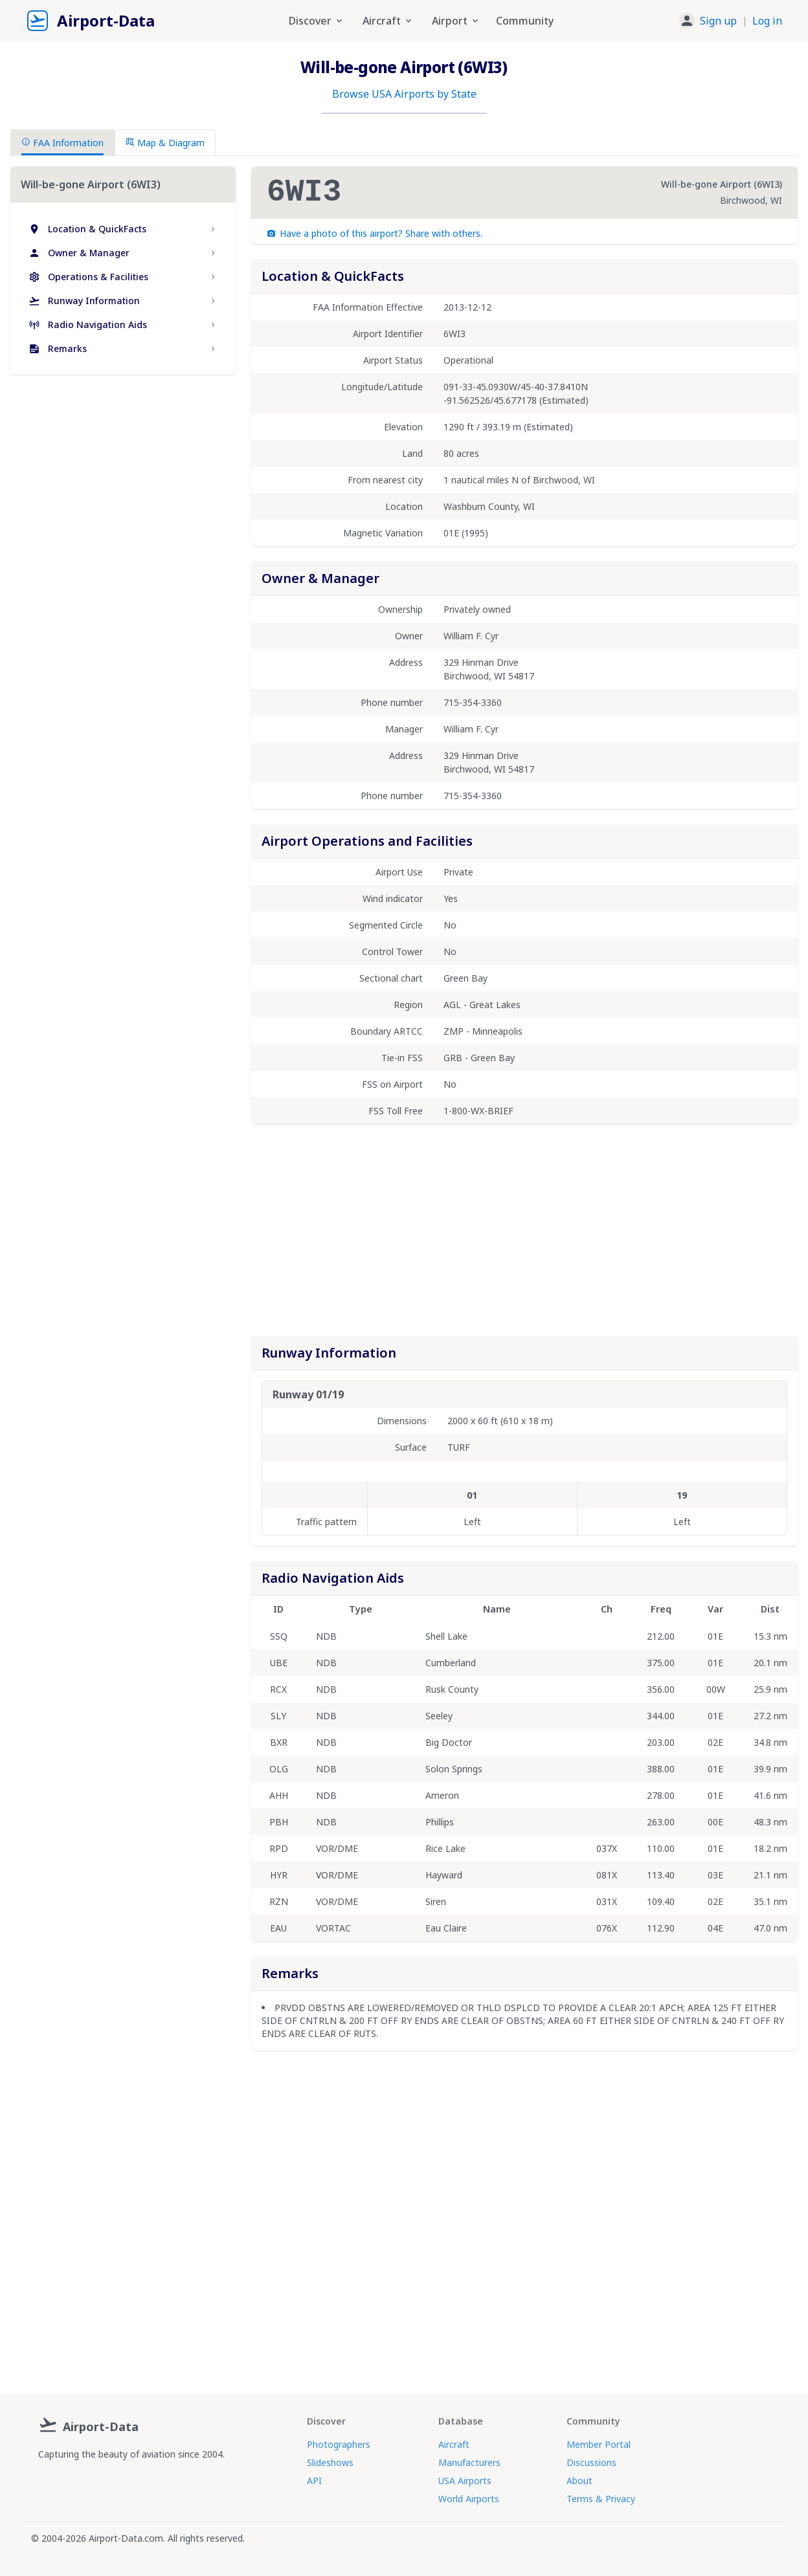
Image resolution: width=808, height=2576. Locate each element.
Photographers (338, 2444)
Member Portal (599, 2444)
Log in (767, 21)
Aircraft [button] (388, 21)
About (579, 2480)
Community (525, 21)
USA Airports (464, 2480)
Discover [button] (316, 21)
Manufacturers (469, 2462)
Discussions (591, 2462)
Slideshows (330, 2462)
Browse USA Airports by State (404, 94)
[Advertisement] (123, 496)
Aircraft (453, 2444)
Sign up (718, 21)
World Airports (468, 2499)
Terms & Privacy (601, 2499)
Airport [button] (456, 21)
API (314, 2480)
